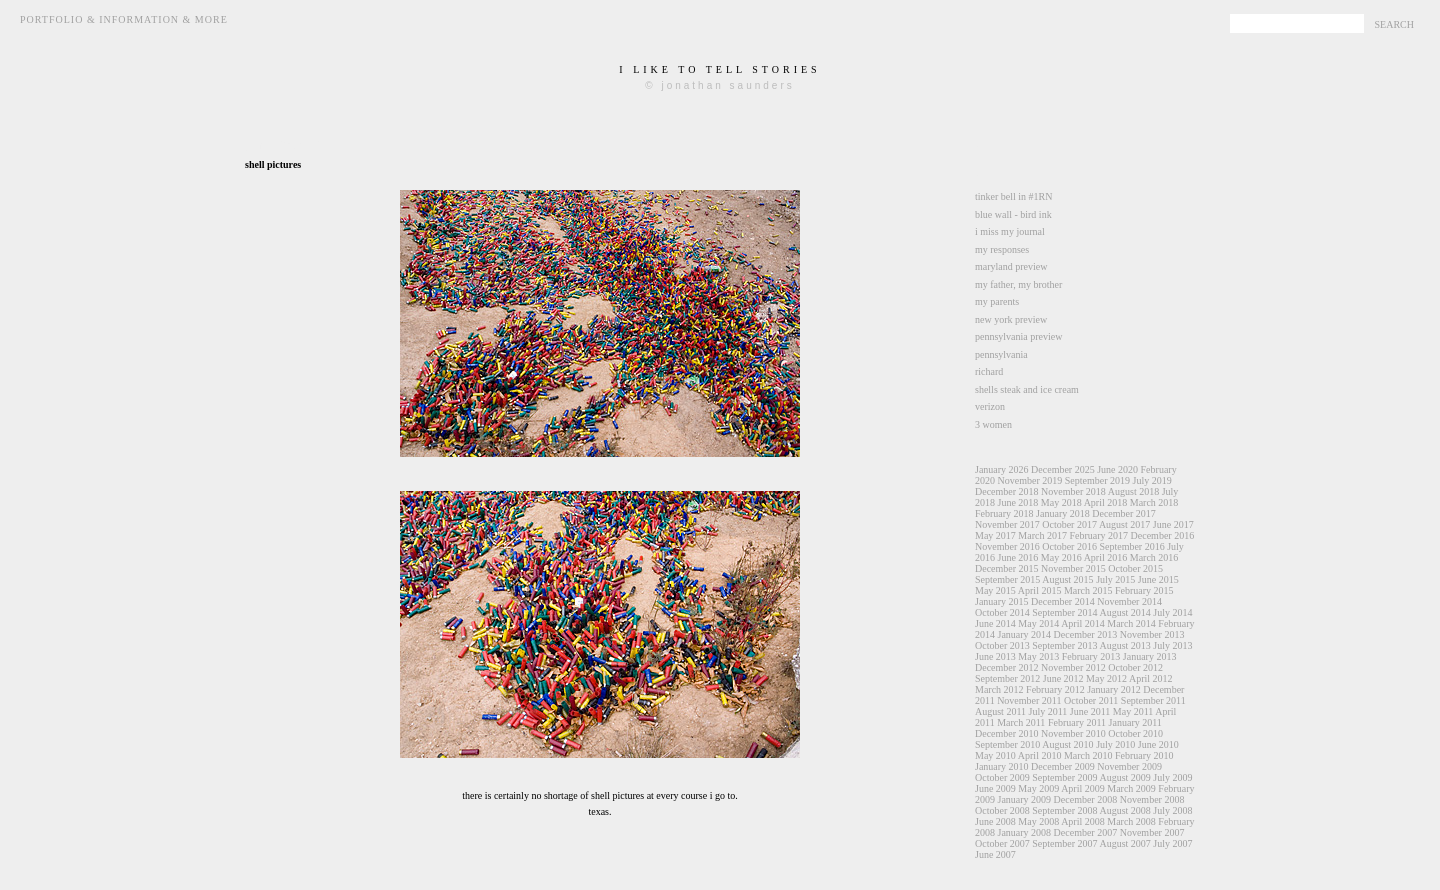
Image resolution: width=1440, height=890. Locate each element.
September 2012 (1007, 678)
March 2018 (1154, 502)
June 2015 (1158, 579)
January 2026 (1002, 469)
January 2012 (1114, 689)
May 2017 (995, 535)
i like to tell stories (719, 69)
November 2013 (1152, 634)
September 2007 (1064, 843)
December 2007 (1086, 832)
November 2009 (1129, 766)
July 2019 (1151, 480)
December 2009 (1063, 766)
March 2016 (1154, 557)
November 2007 (1152, 832)
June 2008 (995, 821)
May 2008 (1038, 821)
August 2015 (1067, 579)
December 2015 (1007, 568)
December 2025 (1063, 469)
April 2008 (1083, 821)
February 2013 (1091, 656)
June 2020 (1117, 469)
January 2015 (1002, 601)
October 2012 (1135, 667)
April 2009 (1083, 788)
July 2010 (1115, 744)
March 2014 (1131, 623)
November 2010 (1073, 733)
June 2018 (1018, 502)
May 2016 (1061, 557)
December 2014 (1063, 601)
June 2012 (1063, 678)
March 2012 (999, 689)
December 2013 (1086, 634)
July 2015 (1115, 579)
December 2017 (1124, 513)
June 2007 (995, 854)
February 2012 (1055, 689)
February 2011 (1077, 722)
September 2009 (1064, 777)
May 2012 (1106, 678)
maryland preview (1011, 266)
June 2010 (1158, 744)
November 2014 (1129, 601)
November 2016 (1007, 546)
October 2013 (1002, 645)
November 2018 (1073, 491)
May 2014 (1038, 623)
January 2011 (1135, 722)
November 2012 (1073, 667)
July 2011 (1048, 711)
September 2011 (1153, 700)
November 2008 (1152, 799)
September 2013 (1064, 645)
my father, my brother (1018, 284)
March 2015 (1088, 590)
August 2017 (1124, 524)
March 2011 (1021, 722)
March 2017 (1042, 535)
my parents (997, 301)
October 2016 (1069, 546)
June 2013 (995, 656)
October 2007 (1002, 843)
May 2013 (1038, 656)
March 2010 (1088, 755)
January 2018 (1063, 513)
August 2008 (1124, 810)
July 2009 (1172, 777)
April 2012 (1151, 678)
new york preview (1011, 319)
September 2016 (1131, 546)
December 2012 (1007, 667)
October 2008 (1002, 810)
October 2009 (1002, 777)
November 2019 (1030, 480)
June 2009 (995, 788)
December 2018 (1007, 491)
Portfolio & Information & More (124, 19)
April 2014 (1083, 623)
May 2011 (1133, 711)
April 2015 (1040, 590)
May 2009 (1038, 788)
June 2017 (1173, 524)
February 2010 (1144, 755)
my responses (1002, 249)
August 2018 (1133, 491)
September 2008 (1064, 810)
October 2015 (1135, 568)
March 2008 (1131, 821)
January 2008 (1025, 832)
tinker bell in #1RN (1014, 196)
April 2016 (1106, 557)
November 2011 (1029, 700)
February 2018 (1004, 513)
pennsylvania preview (1018, 336)
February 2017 (1098, 535)
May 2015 (995, 590)
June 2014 (995, 623)
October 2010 (1135, 733)
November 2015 (1073, 568)
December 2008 (1086, 799)
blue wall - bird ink (1013, 214)
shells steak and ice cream (1027, 389)
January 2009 (1025, 799)
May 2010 (995, 755)
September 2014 (1064, 612)
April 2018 (1106, 502)
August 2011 (1000, 711)
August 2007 (1124, 843)
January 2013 (1150, 656)
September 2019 (1097, 480)
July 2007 (1172, 843)
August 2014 (1124, 612)
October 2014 (1002, 612)
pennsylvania (1001, 354)
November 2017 (1007, 524)
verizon (990, 406)
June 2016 (1018, 557)
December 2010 (1007, 733)
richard (989, 371)
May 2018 (1061, 502)
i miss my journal (1010, 231)
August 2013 (1124, 645)
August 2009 (1124, 777)
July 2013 (1172, 645)
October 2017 (1069, 524)
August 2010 (1067, 744)
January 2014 (1025, 634)
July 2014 (1172, 612)
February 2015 (1144, 590)
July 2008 (1172, 810)
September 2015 (1007, 579)
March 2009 (1131, 788)
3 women (993, 424)
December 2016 (1163, 535)
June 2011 (1090, 711)
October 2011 (1091, 700)
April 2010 (1040, 755)
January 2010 (1002, 766)
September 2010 (1007, 744)
